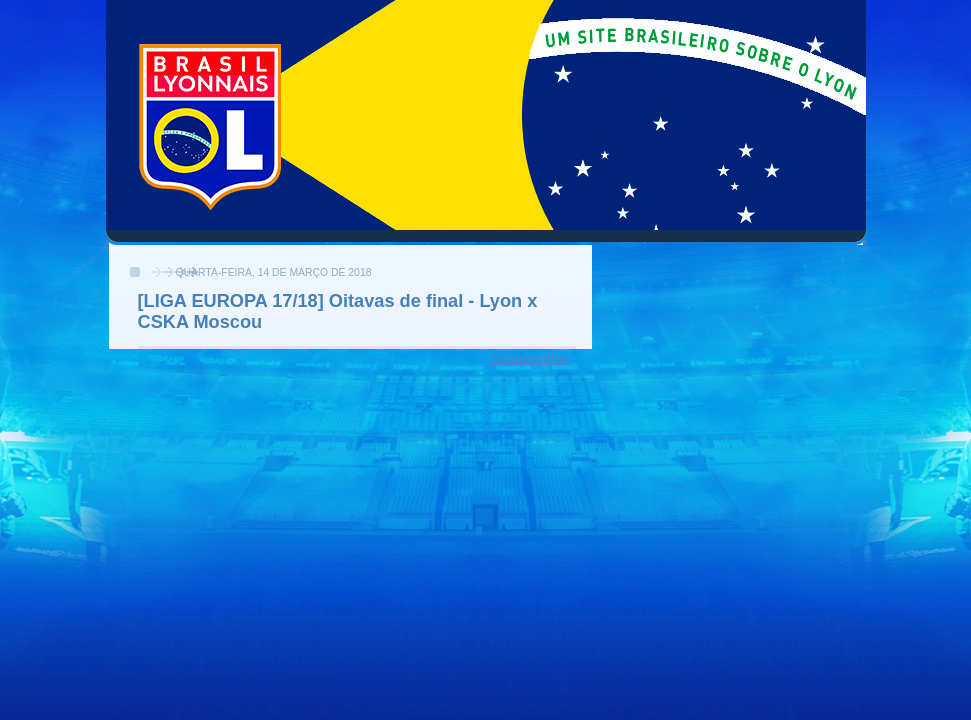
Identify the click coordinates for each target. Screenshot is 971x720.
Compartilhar (530, 358)
